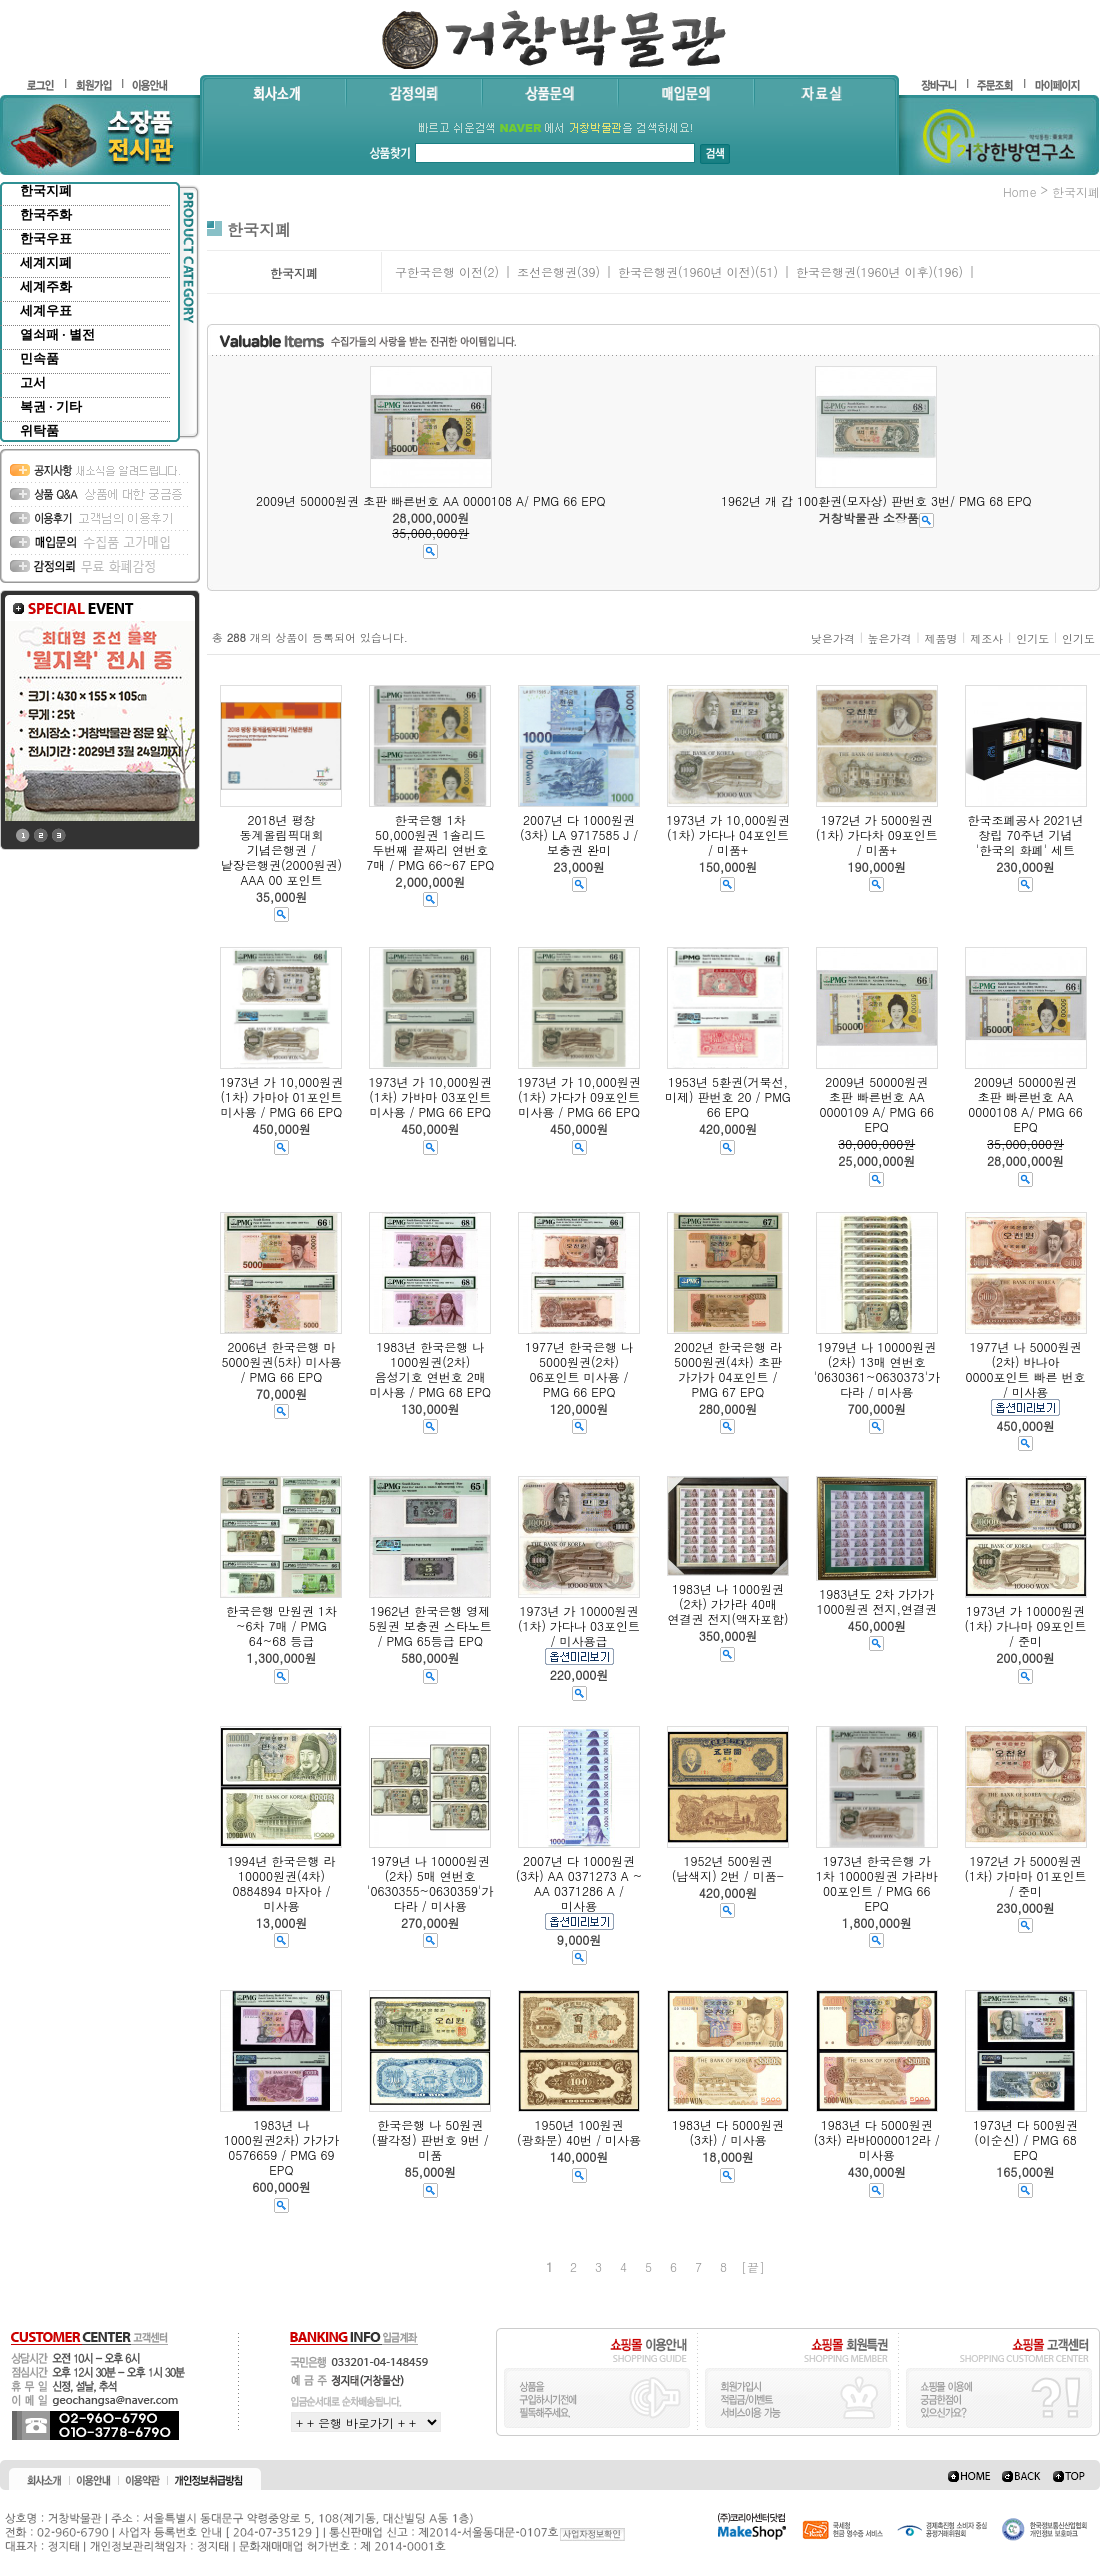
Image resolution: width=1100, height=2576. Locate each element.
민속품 (39, 358)
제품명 (940, 638)
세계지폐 (46, 262)
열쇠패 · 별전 (57, 334)
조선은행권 (547, 271)
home (1020, 191)
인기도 (1032, 638)
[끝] (753, 2266)
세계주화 (46, 286)
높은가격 (890, 638)
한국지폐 (46, 190)
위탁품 (39, 430)
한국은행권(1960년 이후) (864, 271)
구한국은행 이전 (439, 271)
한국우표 (46, 238)
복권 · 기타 (51, 406)
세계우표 (46, 310)
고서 (33, 382)
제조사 (986, 638)
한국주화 (46, 214)
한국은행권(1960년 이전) (686, 271)
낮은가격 (833, 638)
